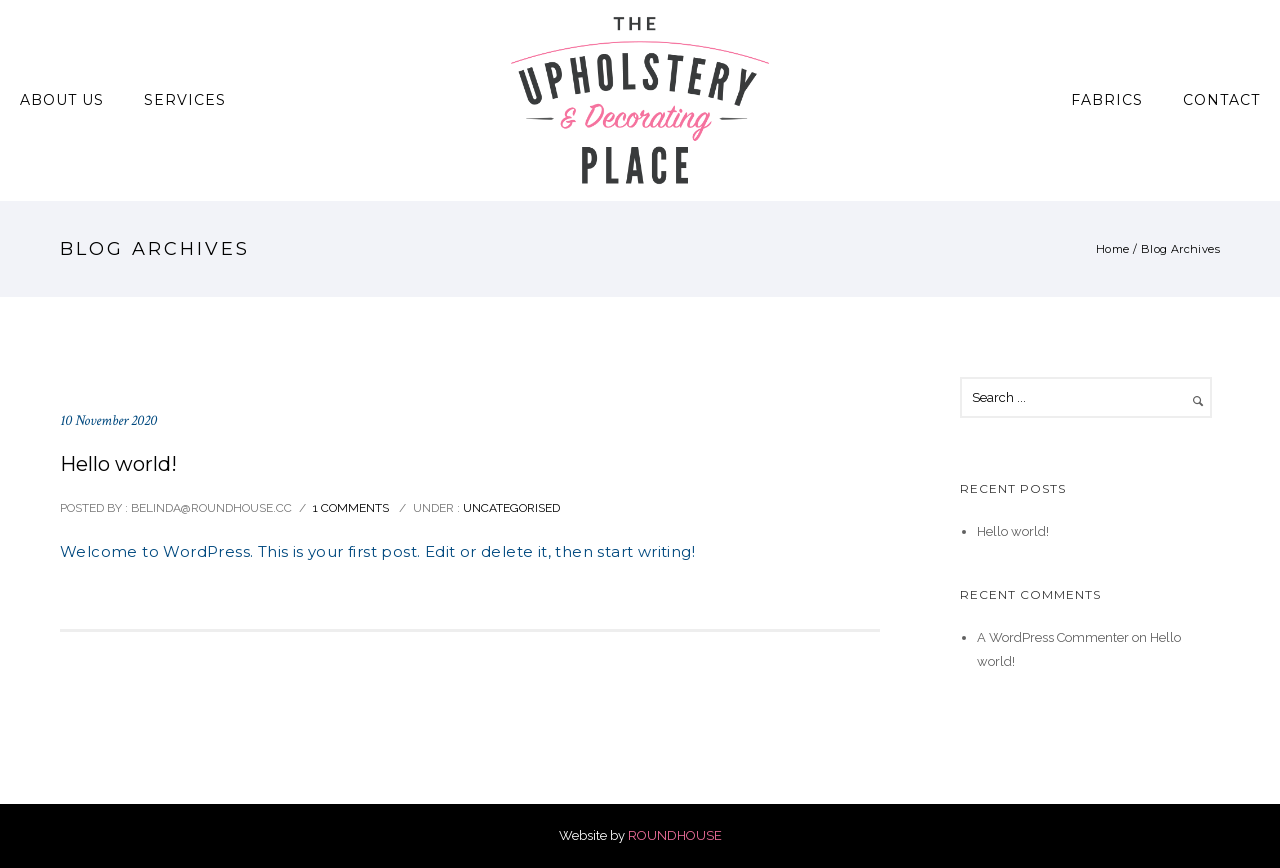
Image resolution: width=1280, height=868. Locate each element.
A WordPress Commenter (1053, 637)
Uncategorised (510, 508)
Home (1113, 249)
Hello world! (118, 464)
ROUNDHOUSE (675, 835)
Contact (1221, 100)
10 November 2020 (108, 420)
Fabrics (1107, 100)
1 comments (351, 508)
